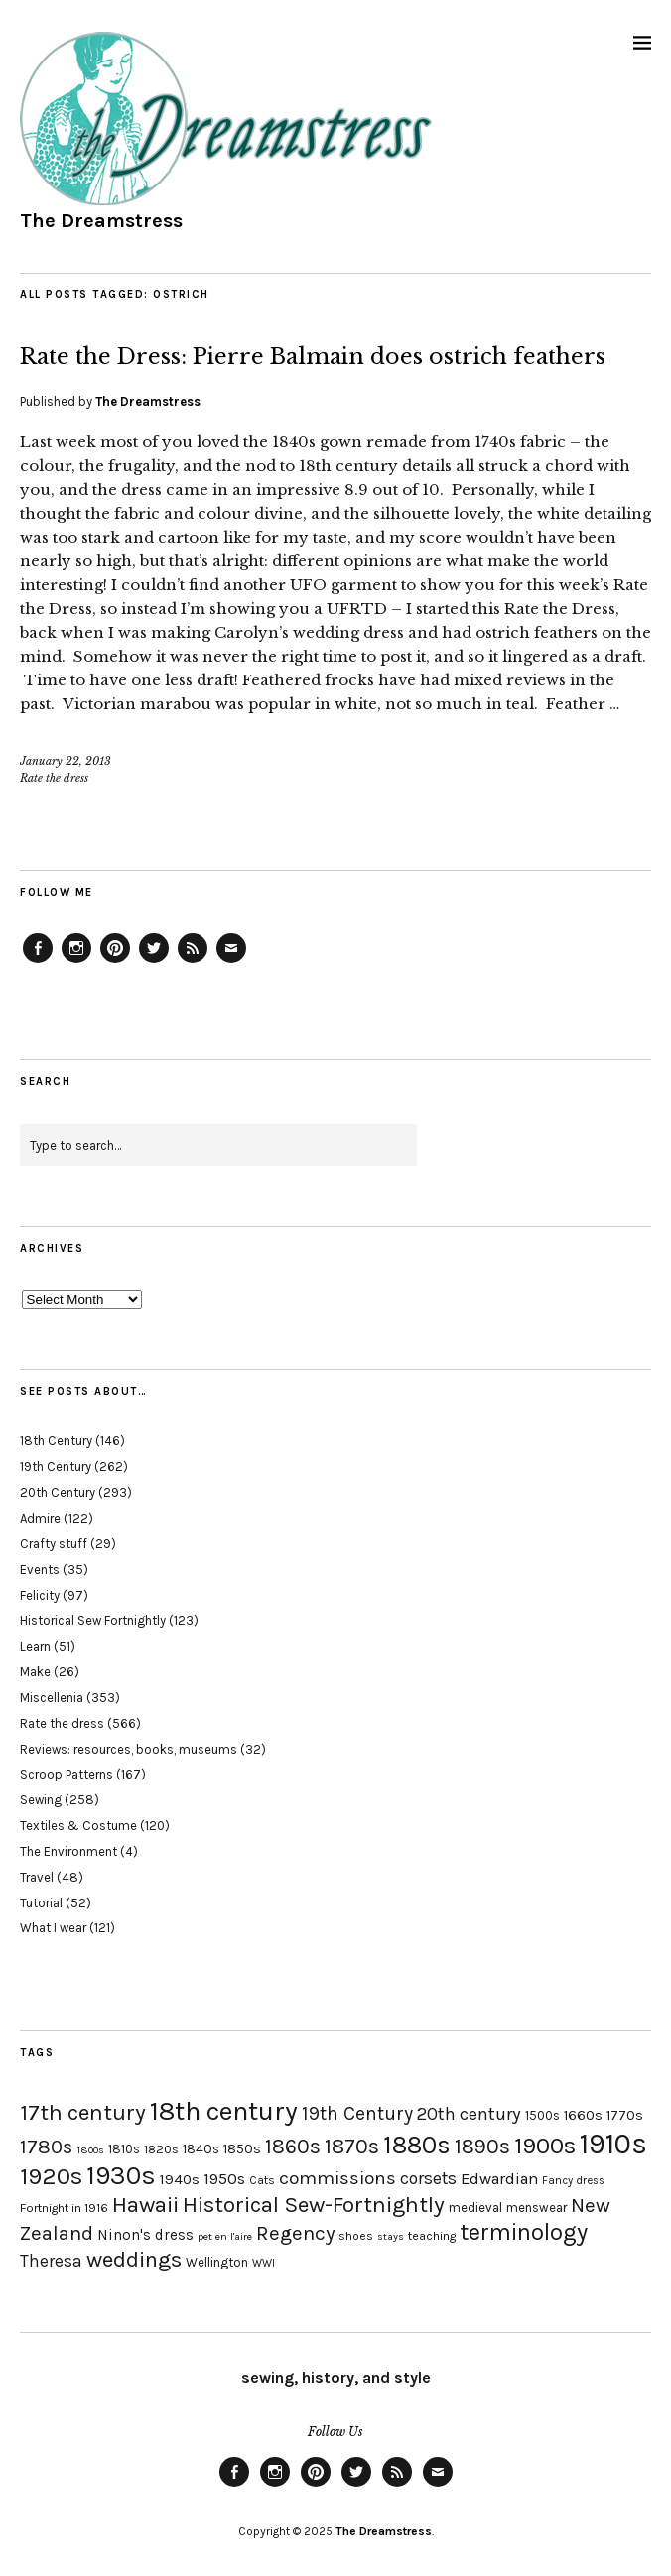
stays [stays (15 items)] (390, 2236)
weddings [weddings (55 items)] (134, 2259)
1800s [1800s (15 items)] (90, 2150)
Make (35, 1671)
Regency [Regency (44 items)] (295, 2233)
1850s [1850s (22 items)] (242, 2149)
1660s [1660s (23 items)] (583, 2115)
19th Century (55, 1466)
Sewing (41, 1799)
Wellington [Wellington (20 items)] (217, 2262)
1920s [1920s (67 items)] (51, 2176)
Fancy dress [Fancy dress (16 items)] (573, 2180)
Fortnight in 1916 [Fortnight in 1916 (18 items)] (64, 2208)
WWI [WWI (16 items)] (263, 2263)
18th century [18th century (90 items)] (224, 2111)
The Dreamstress (101, 220)
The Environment (68, 1851)
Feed (192, 962)
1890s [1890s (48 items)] (482, 2146)
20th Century (57, 1492)
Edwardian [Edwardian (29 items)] (499, 2178)
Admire (40, 1518)
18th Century (56, 1440)
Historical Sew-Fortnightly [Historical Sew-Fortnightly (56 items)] (314, 2204)
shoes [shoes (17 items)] (355, 2236)
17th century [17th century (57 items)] (83, 2112)
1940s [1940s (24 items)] (180, 2179)
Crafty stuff (53, 1543)
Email (231, 962)
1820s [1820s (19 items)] (161, 2149)
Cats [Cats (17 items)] (262, 2180)
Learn (35, 1646)
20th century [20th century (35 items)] (469, 2114)
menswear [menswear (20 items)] (536, 2207)
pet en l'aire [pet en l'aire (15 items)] (225, 2236)
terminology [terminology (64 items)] (524, 2232)
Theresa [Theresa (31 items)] (51, 2260)
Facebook (38, 962)
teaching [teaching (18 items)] (432, 2236)
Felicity (40, 1595)
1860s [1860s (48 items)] (293, 2146)
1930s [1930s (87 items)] (121, 2175)
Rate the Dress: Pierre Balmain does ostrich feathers (312, 356)
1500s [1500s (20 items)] (542, 2115)
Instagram (76, 962)
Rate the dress (54, 778)
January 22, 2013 (65, 761)
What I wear (53, 1927)
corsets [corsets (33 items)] (428, 2178)
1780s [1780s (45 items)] (46, 2146)
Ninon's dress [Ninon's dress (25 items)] (145, 2235)
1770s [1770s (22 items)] (624, 2115)
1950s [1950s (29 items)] (224, 2178)
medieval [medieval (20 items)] (475, 2207)
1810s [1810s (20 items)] (124, 2149)
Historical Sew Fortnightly (93, 1620)
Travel (37, 1877)
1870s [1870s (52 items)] (352, 2146)
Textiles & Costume (78, 1825)
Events (40, 1569)
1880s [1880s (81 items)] (417, 2145)
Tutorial (41, 1903)
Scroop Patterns (66, 1774)
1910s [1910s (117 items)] (613, 2143)
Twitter (154, 962)
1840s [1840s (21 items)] (201, 2148)
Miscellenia (51, 1697)
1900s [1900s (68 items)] (545, 2145)
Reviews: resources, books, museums (128, 1749)
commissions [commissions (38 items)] (337, 2178)
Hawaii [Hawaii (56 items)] (145, 2204)
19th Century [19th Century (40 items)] (357, 2113)
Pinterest (115, 962)
